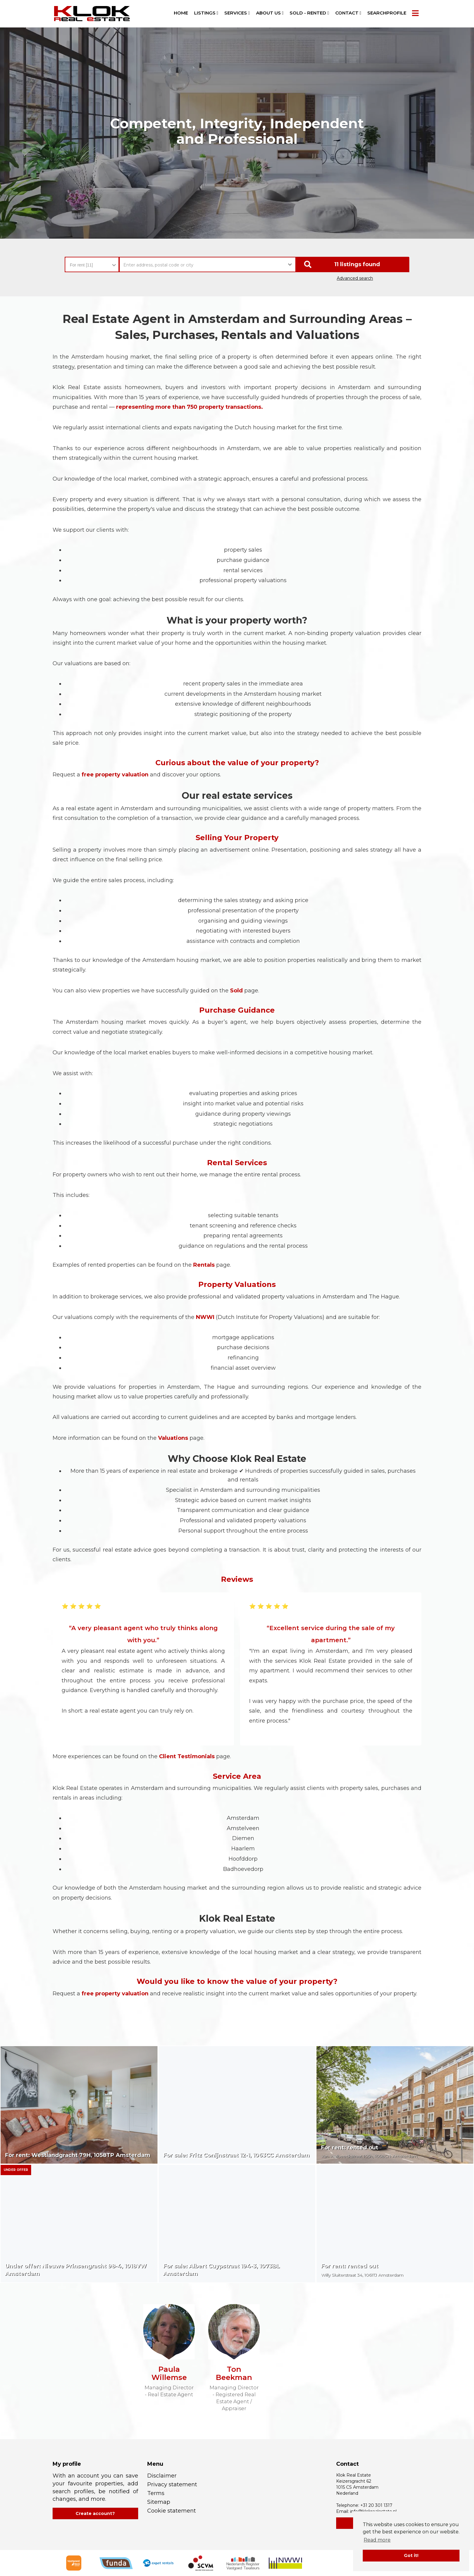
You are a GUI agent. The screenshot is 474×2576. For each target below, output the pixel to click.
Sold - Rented (309, 13)
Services (237, 13)
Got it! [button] (411, 2555)
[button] (352, 264)
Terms (155, 2493)
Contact (348, 13)
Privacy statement (172, 2484)
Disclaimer (162, 2475)
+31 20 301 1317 (376, 2505)
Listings (206, 13)
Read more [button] (377, 2540)
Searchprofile (386, 13)
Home (181, 13)
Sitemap (158, 2502)
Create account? (95, 2513)
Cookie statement (171, 2510)
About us (270, 13)
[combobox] (92, 262)
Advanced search (355, 278)
